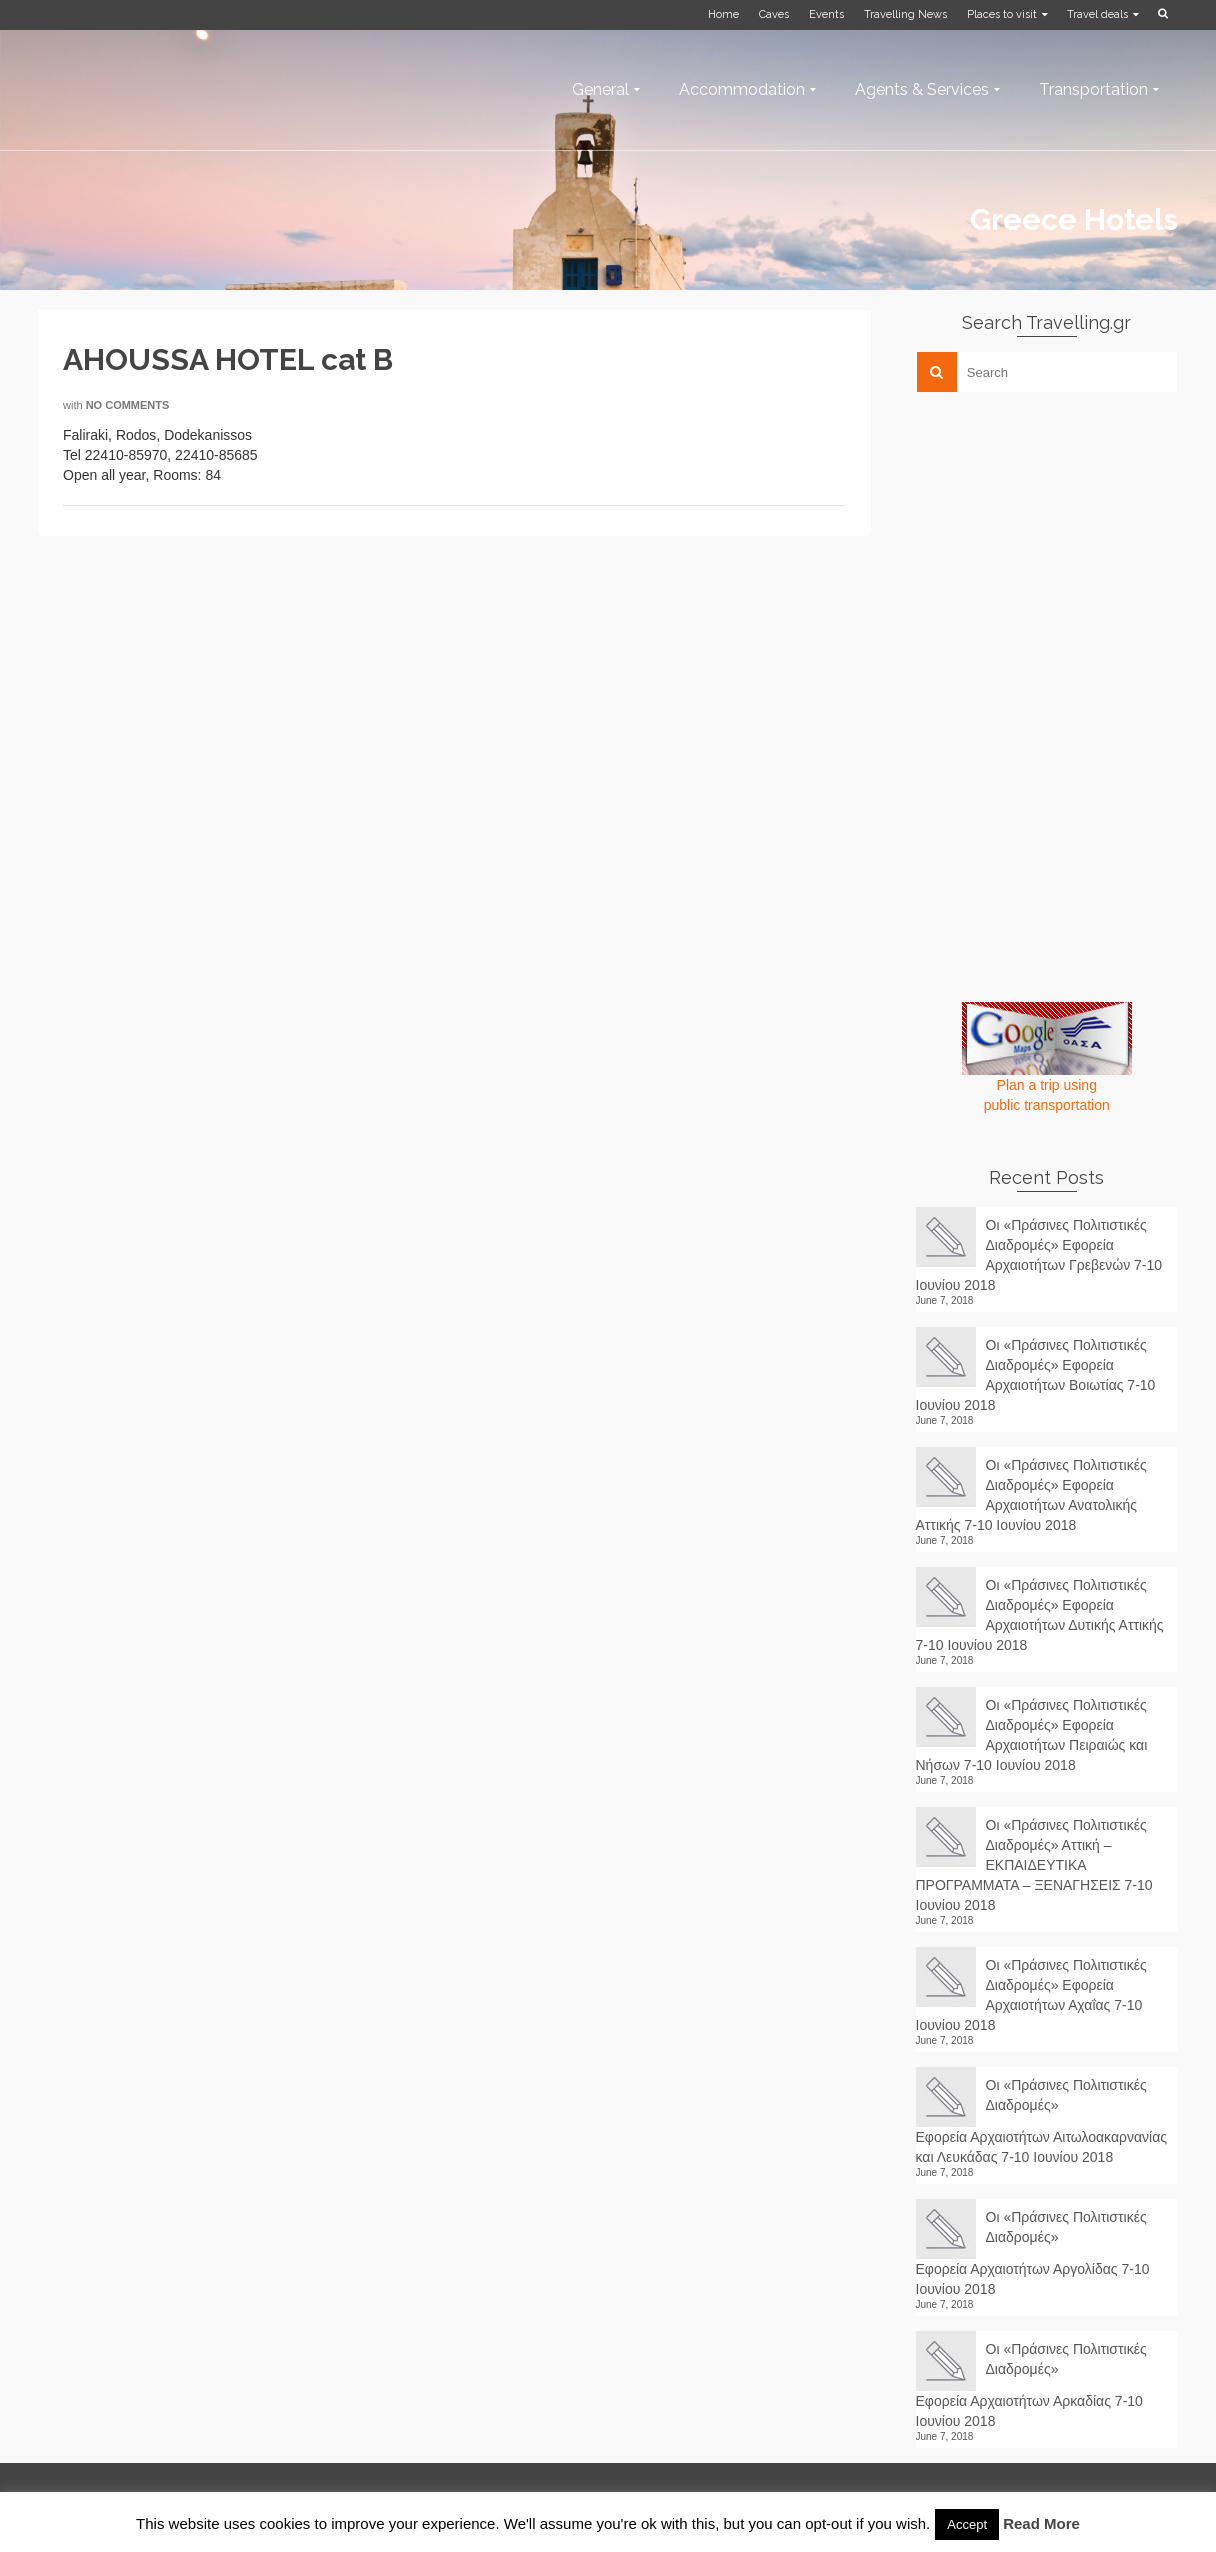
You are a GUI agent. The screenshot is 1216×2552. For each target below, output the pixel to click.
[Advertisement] (1066, 547)
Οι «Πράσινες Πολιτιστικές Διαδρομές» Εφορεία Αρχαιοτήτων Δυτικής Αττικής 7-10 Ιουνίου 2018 (1040, 1615)
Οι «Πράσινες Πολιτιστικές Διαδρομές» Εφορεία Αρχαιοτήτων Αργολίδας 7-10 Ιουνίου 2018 (1033, 2253)
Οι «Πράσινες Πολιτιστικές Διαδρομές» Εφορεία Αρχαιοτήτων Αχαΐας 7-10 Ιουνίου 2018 (1031, 1995)
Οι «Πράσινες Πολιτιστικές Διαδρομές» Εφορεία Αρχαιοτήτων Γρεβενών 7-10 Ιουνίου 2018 (1039, 1255)
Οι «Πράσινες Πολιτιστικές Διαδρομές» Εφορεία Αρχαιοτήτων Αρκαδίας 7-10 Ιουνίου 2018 (1031, 2385)
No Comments (128, 405)
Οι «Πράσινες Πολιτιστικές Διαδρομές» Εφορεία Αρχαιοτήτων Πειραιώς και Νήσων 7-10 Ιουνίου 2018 (1032, 1735)
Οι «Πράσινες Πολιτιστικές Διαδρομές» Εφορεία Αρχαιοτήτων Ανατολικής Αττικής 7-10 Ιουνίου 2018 (1031, 1495)
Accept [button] (967, 2524)
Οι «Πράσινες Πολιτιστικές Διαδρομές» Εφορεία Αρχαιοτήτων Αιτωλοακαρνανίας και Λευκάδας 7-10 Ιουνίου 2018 (1042, 2121)
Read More (1041, 2523)
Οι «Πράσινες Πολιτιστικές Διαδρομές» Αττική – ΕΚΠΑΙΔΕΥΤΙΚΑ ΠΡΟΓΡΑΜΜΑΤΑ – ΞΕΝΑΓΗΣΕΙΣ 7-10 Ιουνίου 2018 (1034, 1865)
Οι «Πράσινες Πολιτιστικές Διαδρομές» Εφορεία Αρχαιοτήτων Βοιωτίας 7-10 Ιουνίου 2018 (1036, 1375)
